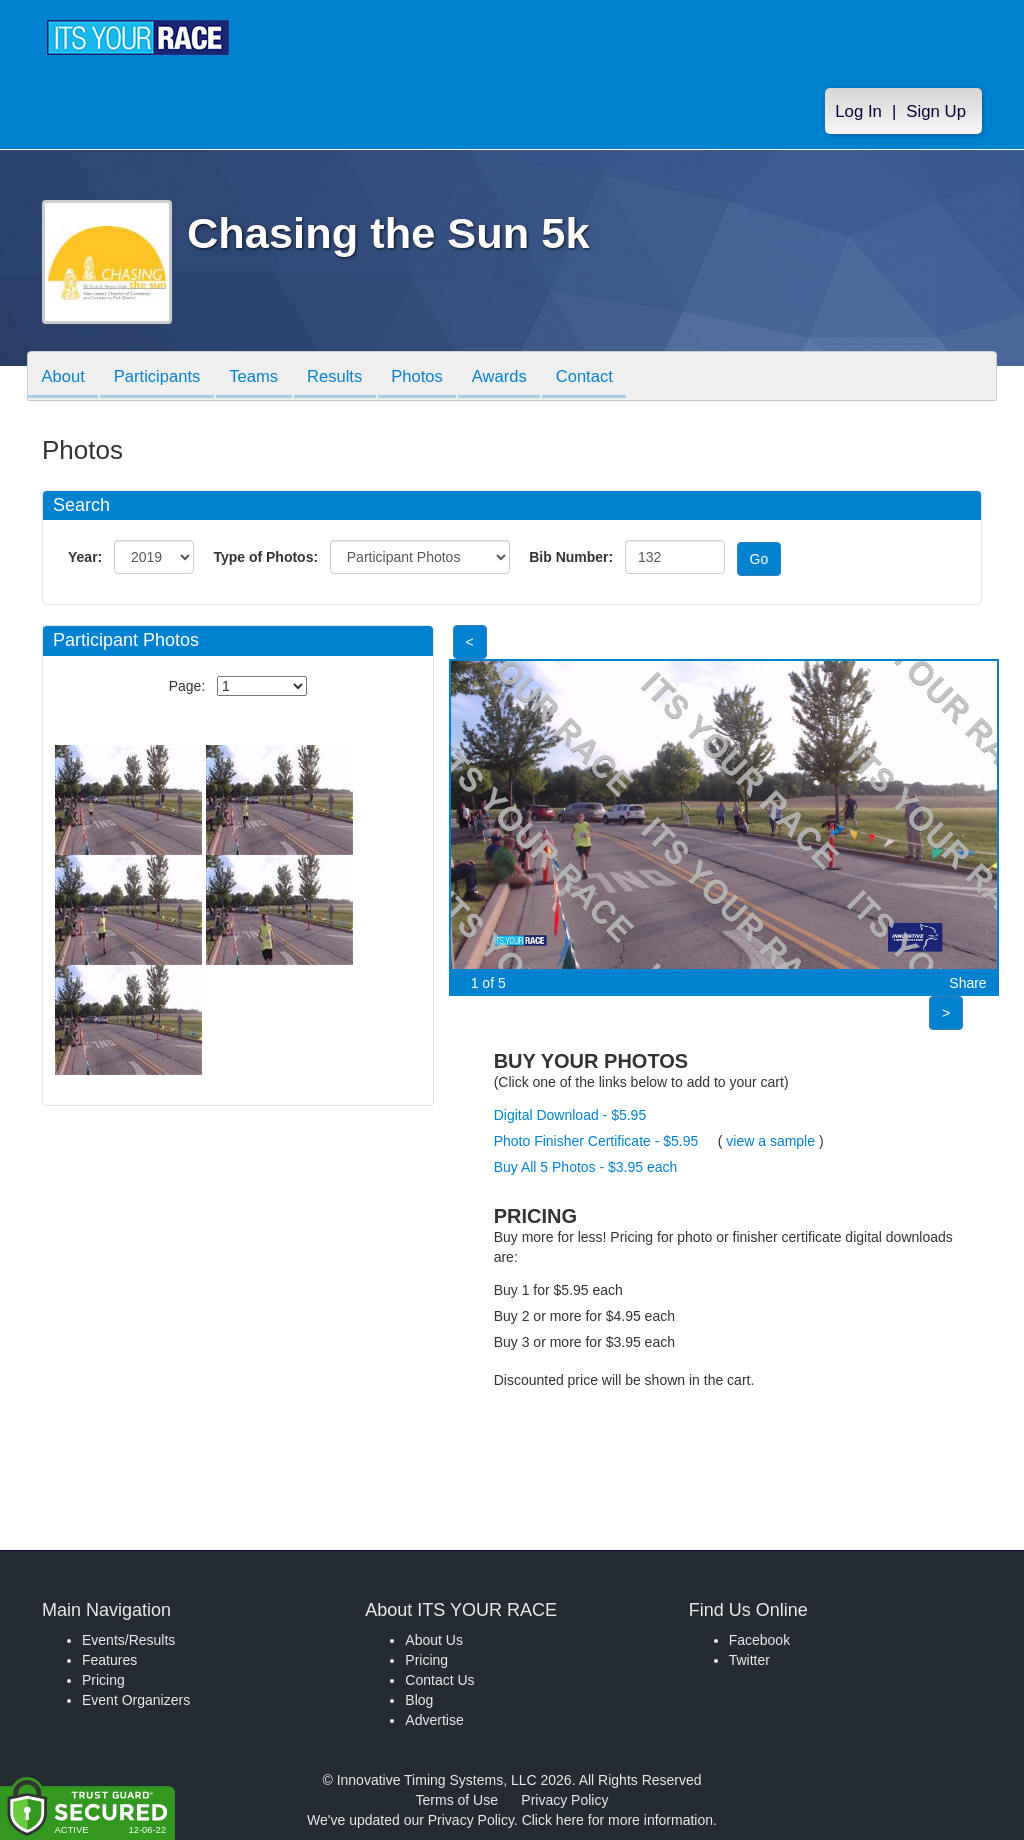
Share (967, 983)
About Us (434, 1640)
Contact (609, 377)
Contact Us (439, 1680)
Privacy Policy (564, 1800)
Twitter (749, 1660)
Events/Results (128, 1640)
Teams (263, 377)
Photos (434, 377)
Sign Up (936, 111)
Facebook (759, 1640)
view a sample (770, 1141)
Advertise (434, 1720)
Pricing (103, 1680)
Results (348, 377)
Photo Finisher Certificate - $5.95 (596, 1141)
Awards (520, 377)
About (65, 377)
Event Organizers (136, 1700)
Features (109, 1660)
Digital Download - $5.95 (570, 1115)
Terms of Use (457, 1800)
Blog (419, 1700)
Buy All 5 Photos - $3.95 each (586, 1167)
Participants (163, 377)
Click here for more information (617, 1820)
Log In (858, 111)
